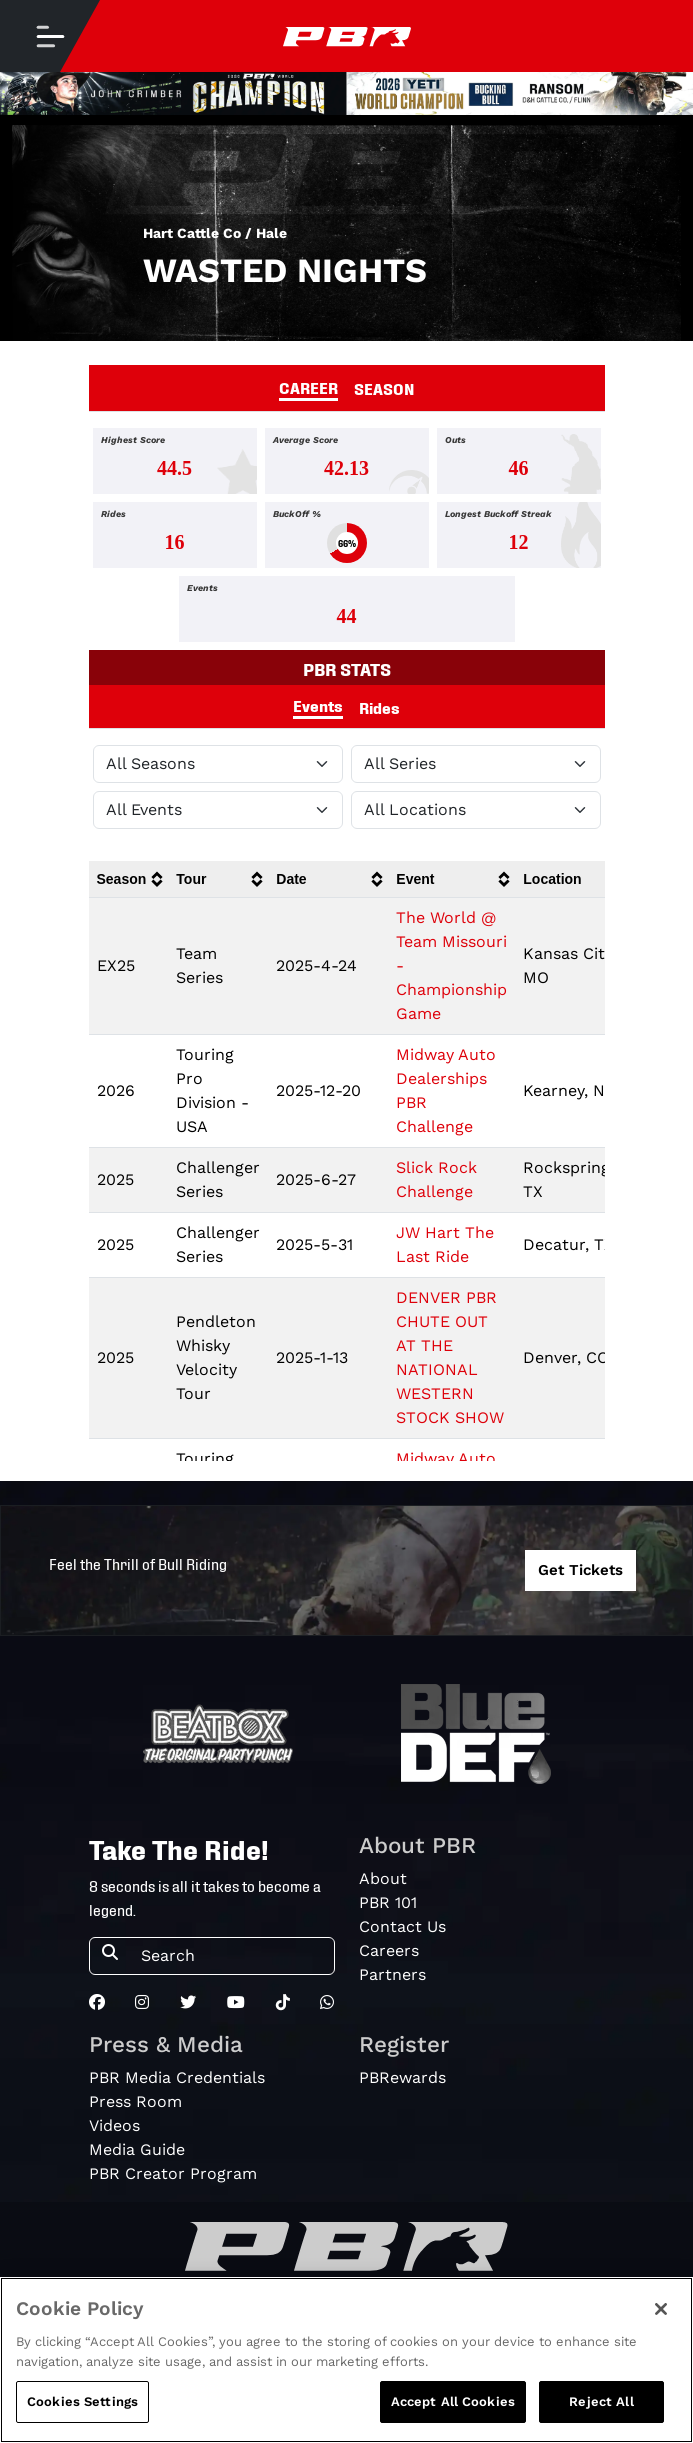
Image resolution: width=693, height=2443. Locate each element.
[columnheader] (129, 879)
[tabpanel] (346, 539)
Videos (114, 2125)
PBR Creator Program (173, 2173)
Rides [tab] (379, 707)
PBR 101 (388, 1902)
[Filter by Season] (218, 764)
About (383, 1878)
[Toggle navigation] (50, 36)
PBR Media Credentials (177, 2077)
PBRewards (402, 2077)
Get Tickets (580, 1570)
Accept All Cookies (453, 2401)
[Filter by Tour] (476, 764)
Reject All (601, 2401)
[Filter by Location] (476, 810)
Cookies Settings (82, 2401)
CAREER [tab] (308, 387)
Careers (389, 1950)
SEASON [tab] (384, 388)
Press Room (135, 2101)
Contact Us (402, 1926)
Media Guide (137, 2149)
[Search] (231, 1956)
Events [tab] (318, 705)
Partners (392, 1974)
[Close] (661, 2309)
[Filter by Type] (218, 810)
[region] (346, 2360)
